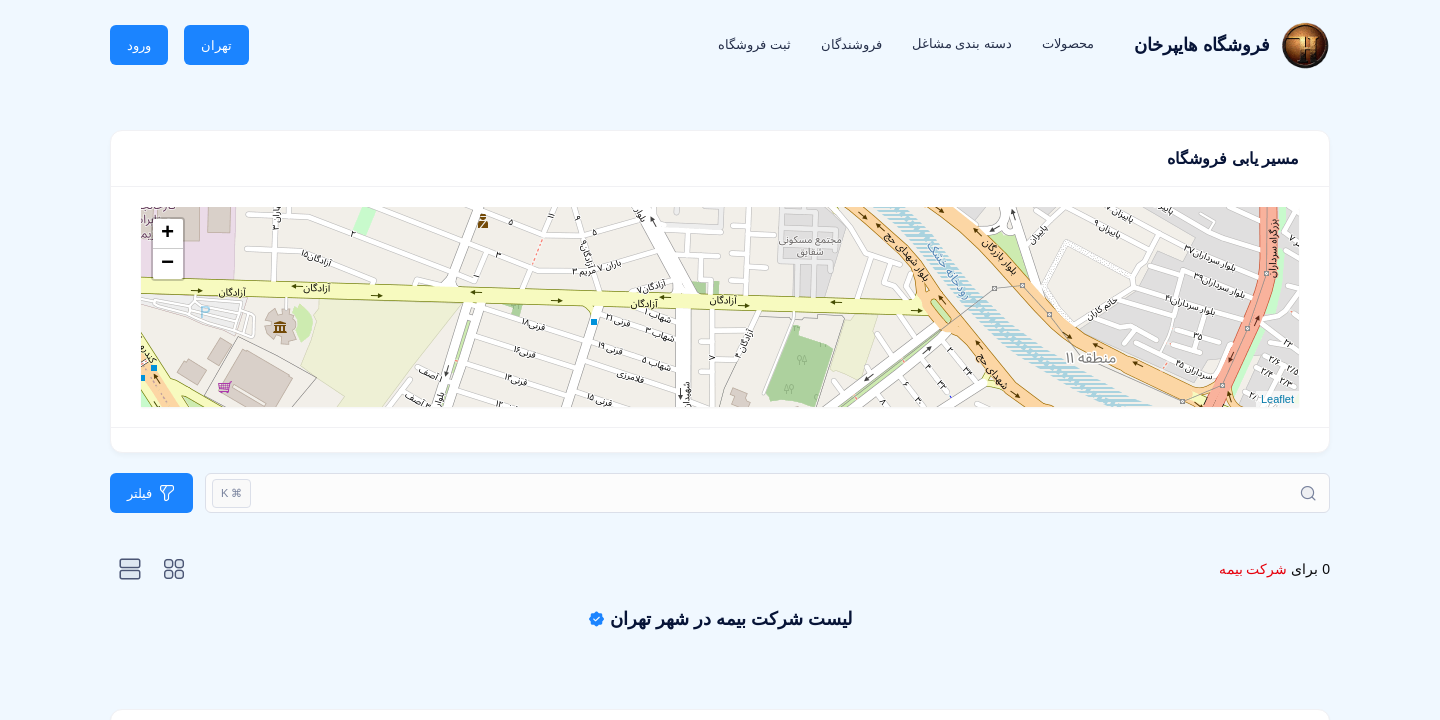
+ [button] (167, 234)
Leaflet (1277, 399)
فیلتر (139, 493)
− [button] (167, 264)
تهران (216, 45)
